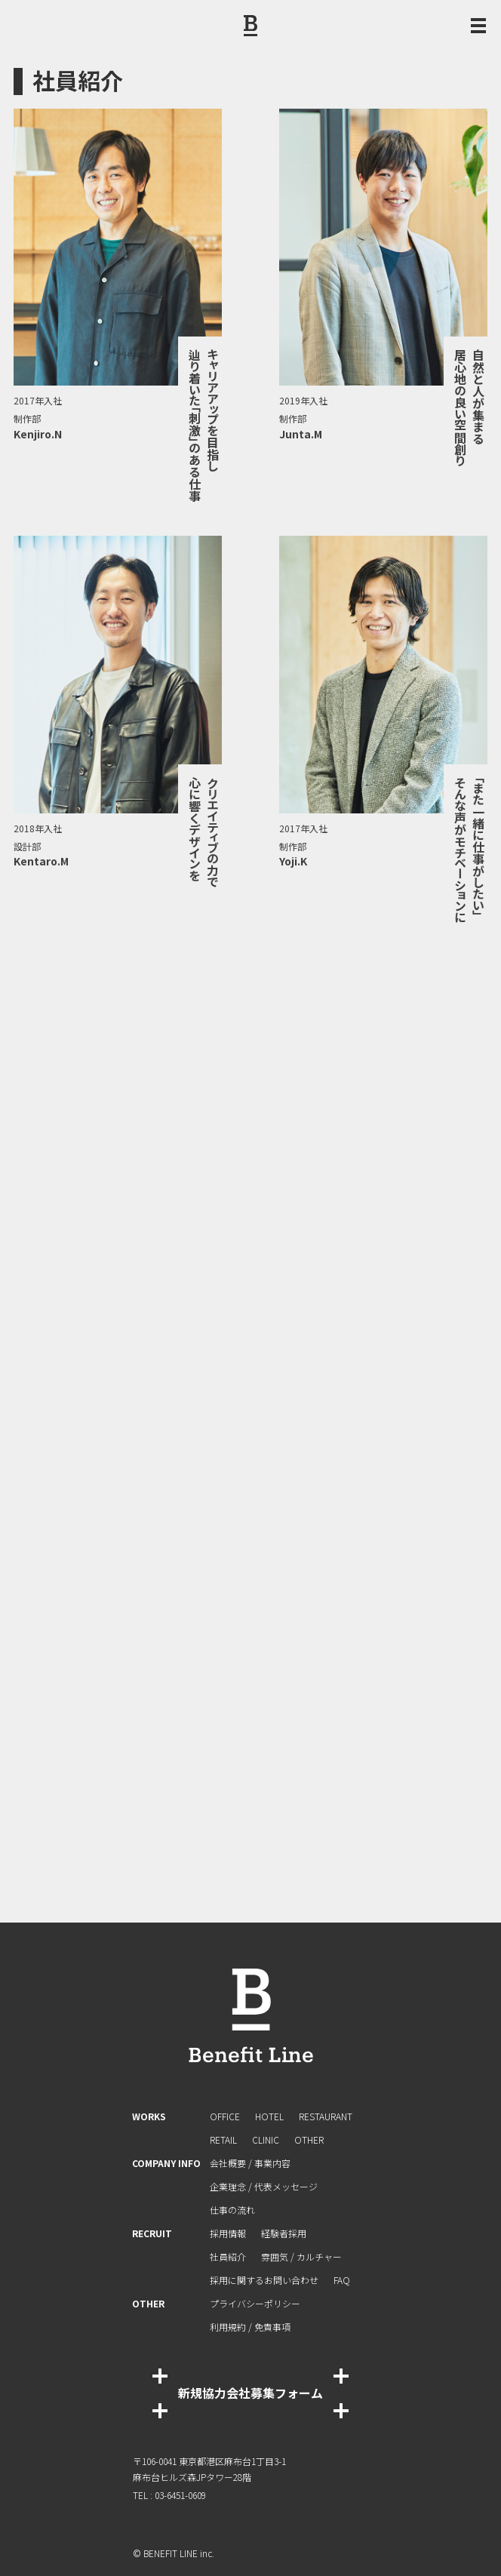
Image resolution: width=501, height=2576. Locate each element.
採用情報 (228, 2233)
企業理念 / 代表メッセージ (264, 2186)
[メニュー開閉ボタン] (478, 25)
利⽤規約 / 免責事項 (250, 2326)
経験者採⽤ (283, 2233)
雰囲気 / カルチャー (301, 2256)
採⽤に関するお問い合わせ (264, 2279)
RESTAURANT (325, 2116)
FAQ (341, 2279)
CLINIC (265, 2139)
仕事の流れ (232, 2209)
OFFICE (225, 2116)
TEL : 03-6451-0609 (169, 2494)
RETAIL (223, 2139)
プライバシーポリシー (255, 2303)
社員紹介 (228, 2256)
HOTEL (269, 2116)
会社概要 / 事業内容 (250, 2162)
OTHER (309, 2139)
